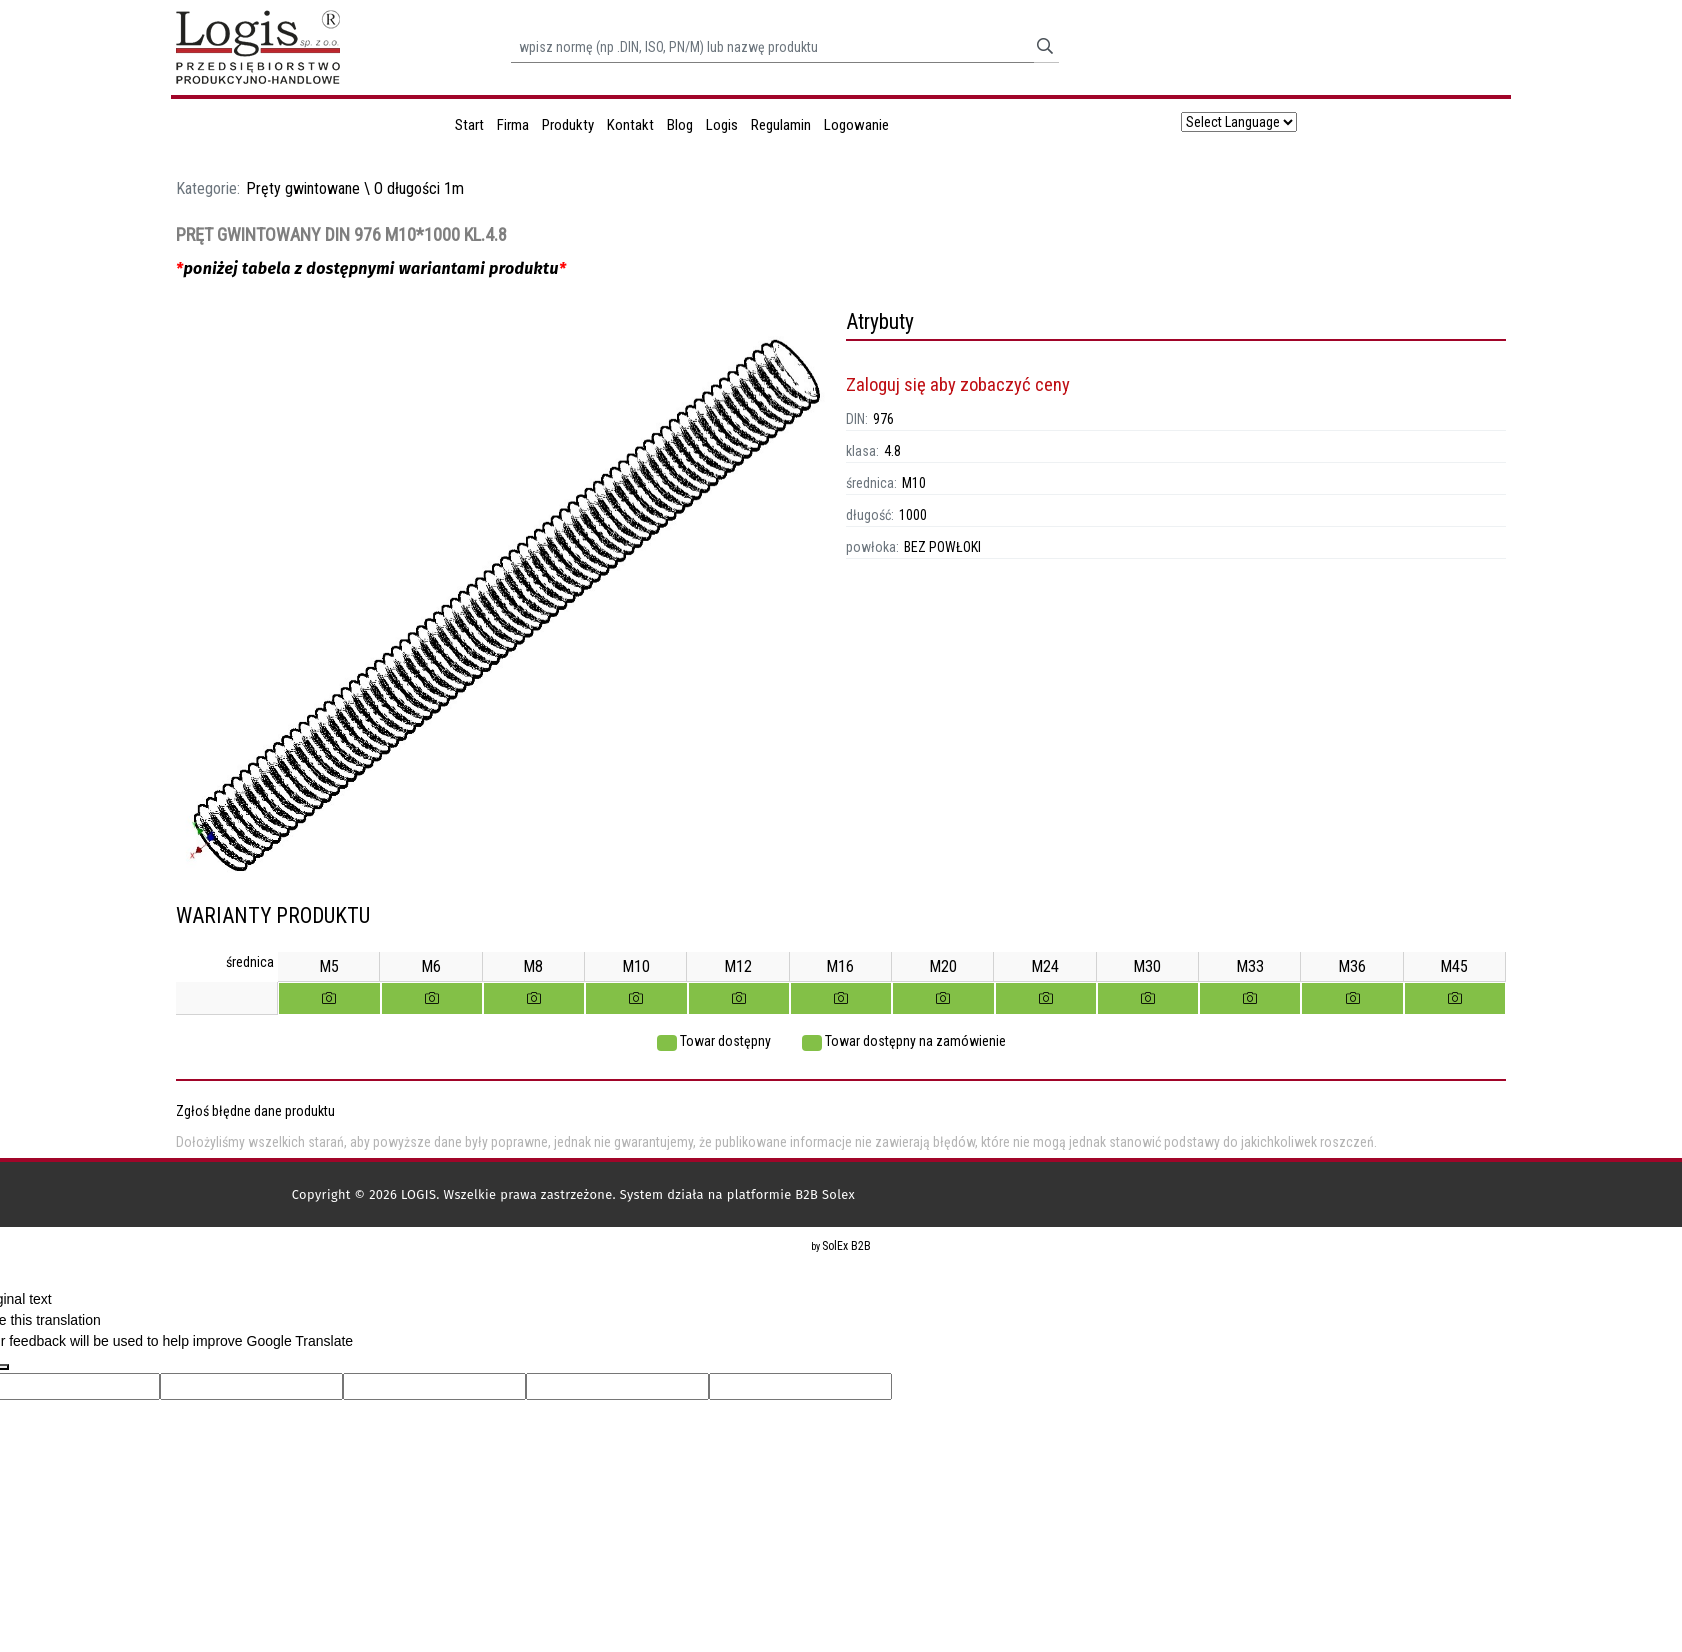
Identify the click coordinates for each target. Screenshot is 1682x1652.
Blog (680, 125)
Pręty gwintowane (303, 188)
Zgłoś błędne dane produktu (255, 1111)
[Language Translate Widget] (1239, 122)
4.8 (892, 451)
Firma (513, 125)
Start (469, 125)
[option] (506, 605)
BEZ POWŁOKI (942, 547)
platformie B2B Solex (791, 1194)
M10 (914, 483)
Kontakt (630, 125)
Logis (722, 125)
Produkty (568, 125)
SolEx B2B (846, 1246)
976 (883, 419)
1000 (913, 515)
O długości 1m (419, 188)
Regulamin (781, 125)
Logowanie (856, 125)
